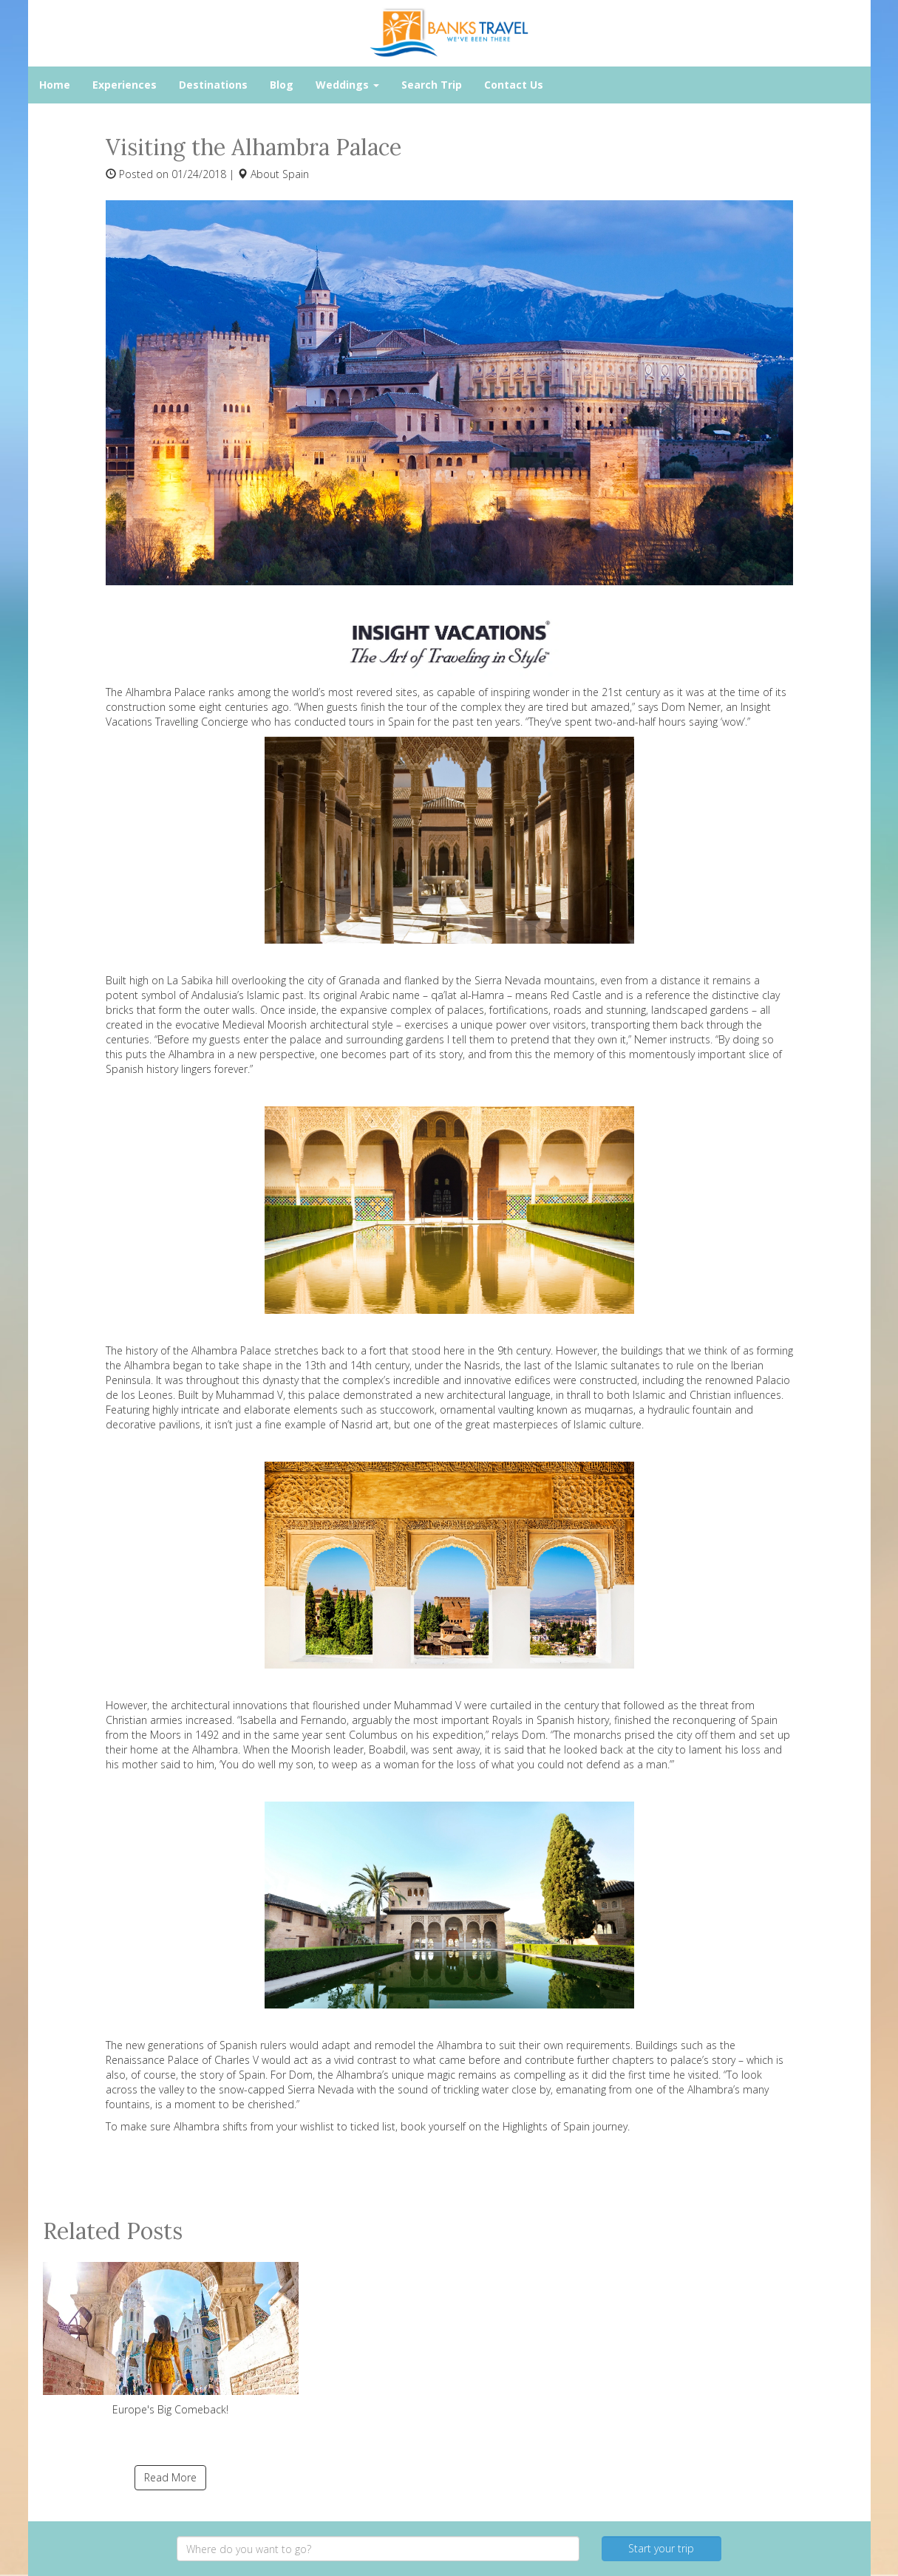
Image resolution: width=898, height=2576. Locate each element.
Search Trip (431, 85)
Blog (281, 85)
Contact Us (513, 85)
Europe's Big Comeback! (171, 2339)
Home (54, 85)
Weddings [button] (347, 85)
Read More (170, 2477)
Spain (295, 174)
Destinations (213, 85)
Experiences (124, 85)
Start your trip (661, 2548)
